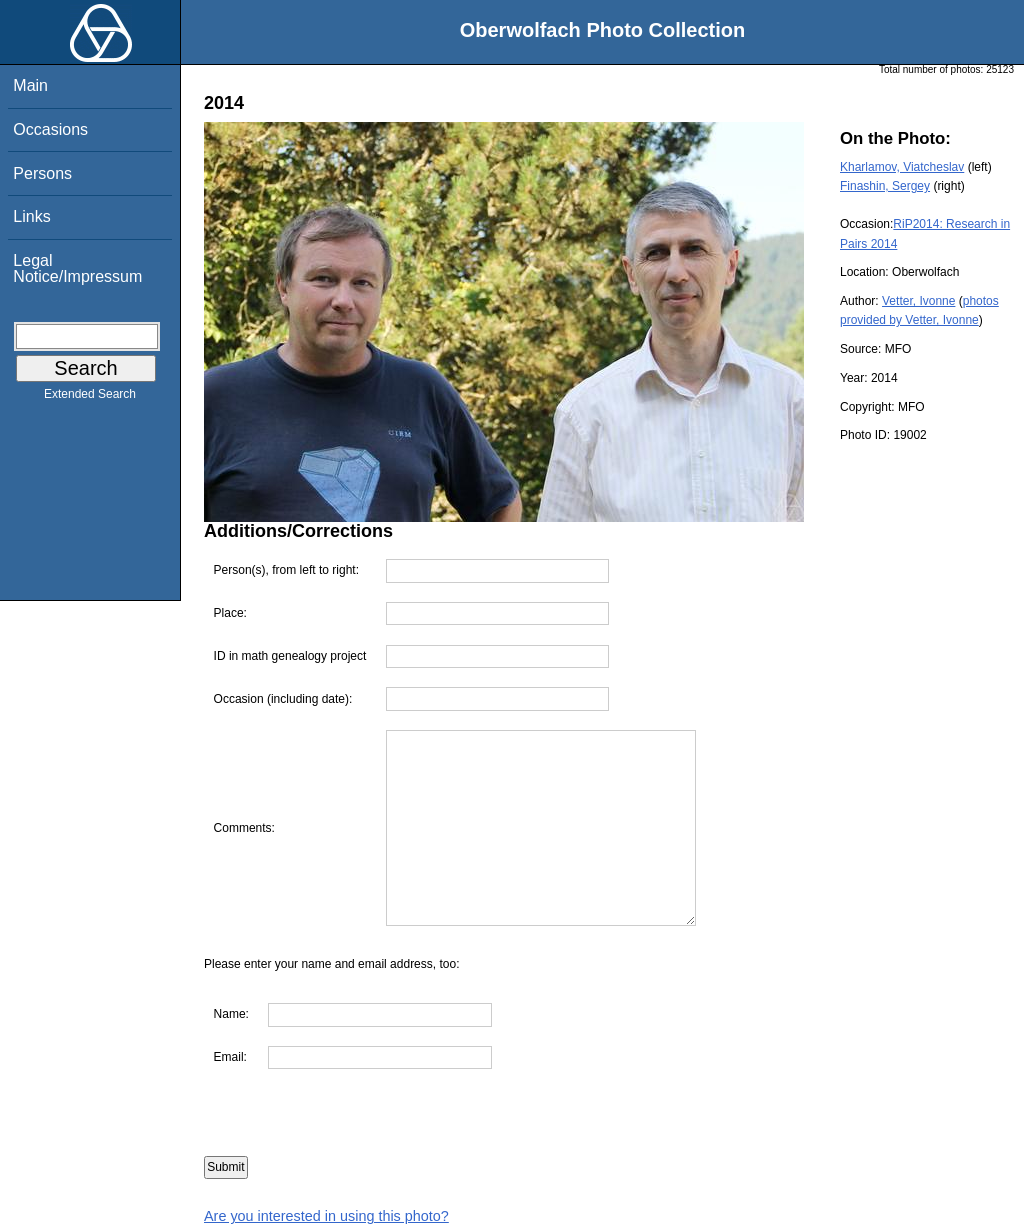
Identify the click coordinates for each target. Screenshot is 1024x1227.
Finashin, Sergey (885, 186)
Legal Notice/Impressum (77, 268)
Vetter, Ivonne (918, 301)
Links (31, 216)
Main (30, 85)
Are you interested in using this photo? (326, 1216)
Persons (42, 173)
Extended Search (90, 398)
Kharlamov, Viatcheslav (902, 167)
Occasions (50, 129)
